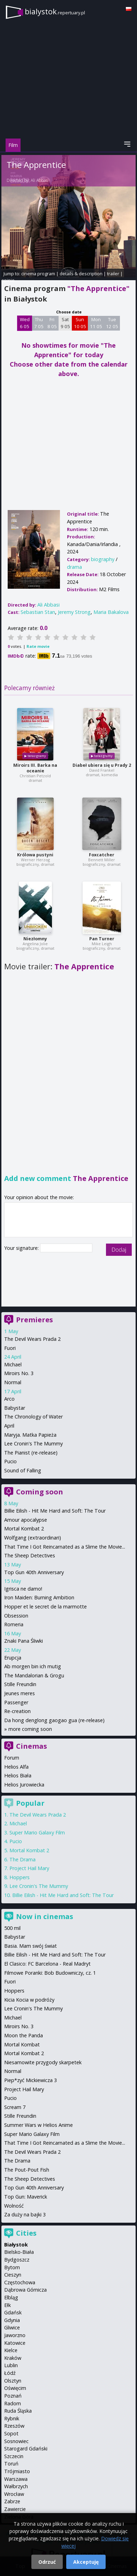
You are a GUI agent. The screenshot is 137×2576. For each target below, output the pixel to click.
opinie (8, 280)
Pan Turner (101, 939)
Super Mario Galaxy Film (37, 1832)
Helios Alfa (16, 1766)
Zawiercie (15, 2509)
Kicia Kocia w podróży (29, 1999)
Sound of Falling (22, 1470)
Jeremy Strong (74, 612)
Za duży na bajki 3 (25, 2214)
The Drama (22, 1859)
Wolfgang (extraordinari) (32, 1537)
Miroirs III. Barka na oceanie (35, 768)
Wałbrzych (16, 2486)
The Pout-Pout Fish (26, 2169)
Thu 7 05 (39, 323)
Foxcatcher (101, 855)
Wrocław (14, 2494)
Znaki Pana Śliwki (23, 1640)
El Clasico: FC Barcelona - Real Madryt (47, 1963)
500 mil (12, 1928)
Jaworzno (14, 2335)
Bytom (12, 2267)
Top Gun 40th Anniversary (34, 1572)
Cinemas (31, 1746)
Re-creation (17, 1711)
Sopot (11, 2433)
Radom (12, 2403)
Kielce (10, 2350)
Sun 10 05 (80, 323)
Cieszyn (12, 2274)
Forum (11, 1757)
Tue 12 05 (112, 323)
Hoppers (19, 1877)
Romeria (13, 1624)
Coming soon (39, 1491)
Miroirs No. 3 (18, 1373)
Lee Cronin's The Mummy (33, 1443)
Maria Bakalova (111, 612)
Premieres (34, 1319)
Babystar (14, 1407)
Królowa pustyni (35, 855)
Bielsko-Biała (19, 2252)
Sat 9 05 (65, 323)
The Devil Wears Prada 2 (32, 1339)
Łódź (10, 2373)
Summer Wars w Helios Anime (38, 2125)
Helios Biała (17, 1775)
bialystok (55, 11)
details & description (81, 273)
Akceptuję (86, 2562)
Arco (9, 1398)
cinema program (38, 273)
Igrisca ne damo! (23, 1588)
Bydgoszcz (16, 2259)
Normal (12, 1382)
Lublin (11, 2365)
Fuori (10, 1348)
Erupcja (12, 1657)
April (9, 1425)
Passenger (16, 1702)
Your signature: (22, 1248)
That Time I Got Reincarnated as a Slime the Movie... (64, 1546)
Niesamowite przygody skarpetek (43, 2062)
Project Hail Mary (29, 1868)
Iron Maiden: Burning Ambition (39, 1597)
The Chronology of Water (33, 1416)
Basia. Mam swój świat (30, 1945)
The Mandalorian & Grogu (34, 1675)
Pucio (10, 1461)
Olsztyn (12, 2380)
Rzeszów (14, 2425)
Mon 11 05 (96, 323)
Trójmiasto (17, 2471)
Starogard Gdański (25, 2448)
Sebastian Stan (38, 612)
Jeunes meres (19, 1693)
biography (102, 559)
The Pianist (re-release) (31, 1452)
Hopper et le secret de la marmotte (45, 1606)
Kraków (12, 2358)
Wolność (14, 2205)
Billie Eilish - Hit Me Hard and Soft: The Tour (55, 1510)
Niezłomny (35, 939)
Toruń (11, 2463)
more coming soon (30, 1729)
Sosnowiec (16, 2441)
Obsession (16, 1615)
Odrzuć (47, 2562)
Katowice (14, 2343)
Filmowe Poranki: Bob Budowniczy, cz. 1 (50, 1972)
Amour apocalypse (25, 1519)
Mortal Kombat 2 (24, 1528)
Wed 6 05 (25, 323)
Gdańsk (13, 2312)
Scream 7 (14, 2107)
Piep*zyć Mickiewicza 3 (30, 2080)
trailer (113, 273)
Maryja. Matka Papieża (30, 1434)
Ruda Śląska (18, 2410)
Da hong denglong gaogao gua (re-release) (54, 1720)
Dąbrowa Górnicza (25, 2289)
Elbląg (11, 2297)
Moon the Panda (23, 2035)
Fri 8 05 (52, 323)
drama (74, 567)
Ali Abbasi (39, 180)
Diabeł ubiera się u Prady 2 (102, 765)
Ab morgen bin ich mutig (32, 1666)
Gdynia (12, 2320)
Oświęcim (15, 2388)
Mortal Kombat (22, 2044)
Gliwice (12, 2327)
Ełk (7, 2305)
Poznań (13, 2395)
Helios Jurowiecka (24, 1784)
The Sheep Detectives (29, 1555)
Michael (13, 1364)
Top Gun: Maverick (25, 2196)
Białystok (16, 2244)
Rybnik (11, 2418)
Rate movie (38, 646)
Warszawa (16, 2479)
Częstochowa (19, 2282)
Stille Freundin (20, 1684)
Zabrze (12, 2501)
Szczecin (13, 2456)
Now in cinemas (44, 1916)
